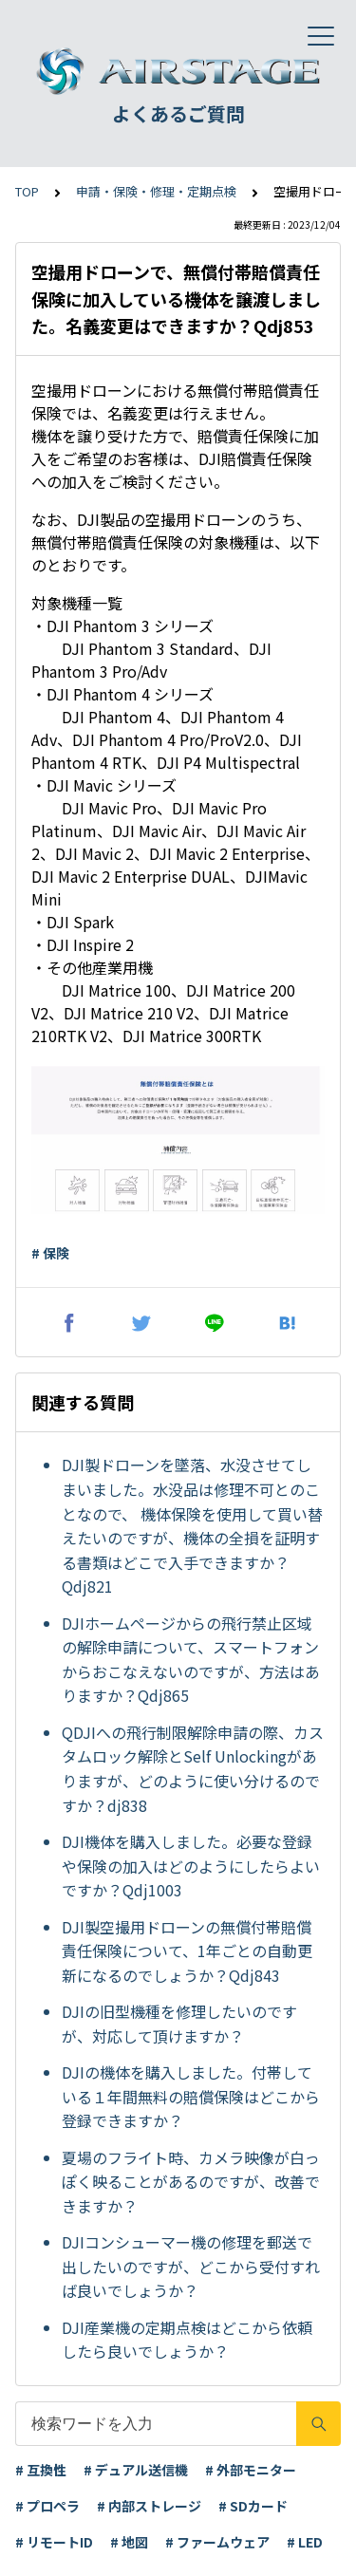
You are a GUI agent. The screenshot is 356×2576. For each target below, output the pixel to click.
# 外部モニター (250, 2469)
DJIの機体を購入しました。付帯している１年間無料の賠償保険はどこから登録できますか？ (191, 2096)
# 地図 (129, 2541)
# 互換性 (40, 2469)
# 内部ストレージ (149, 2505)
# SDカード (253, 2505)
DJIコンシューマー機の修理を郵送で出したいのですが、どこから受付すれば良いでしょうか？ (191, 2266)
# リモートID (54, 2541)
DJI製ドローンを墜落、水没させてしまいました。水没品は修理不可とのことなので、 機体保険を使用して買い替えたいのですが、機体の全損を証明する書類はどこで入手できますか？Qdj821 (192, 1525)
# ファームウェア (217, 2541)
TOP (27, 191)
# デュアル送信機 (136, 2469)
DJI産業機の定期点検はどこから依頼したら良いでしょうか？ (187, 2339)
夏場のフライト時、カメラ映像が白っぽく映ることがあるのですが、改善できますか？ (191, 2181)
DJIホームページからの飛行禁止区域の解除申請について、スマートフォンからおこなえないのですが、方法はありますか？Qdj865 (191, 1660)
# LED (305, 2541)
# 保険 (50, 1252)
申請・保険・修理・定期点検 (156, 191)
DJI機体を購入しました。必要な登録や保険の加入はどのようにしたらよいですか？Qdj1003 (191, 1865)
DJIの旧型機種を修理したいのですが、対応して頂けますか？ (179, 2023)
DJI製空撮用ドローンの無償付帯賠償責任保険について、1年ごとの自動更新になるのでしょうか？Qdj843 (187, 1951)
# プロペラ (47, 2505)
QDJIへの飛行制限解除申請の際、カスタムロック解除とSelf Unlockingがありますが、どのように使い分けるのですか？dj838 (193, 1769)
